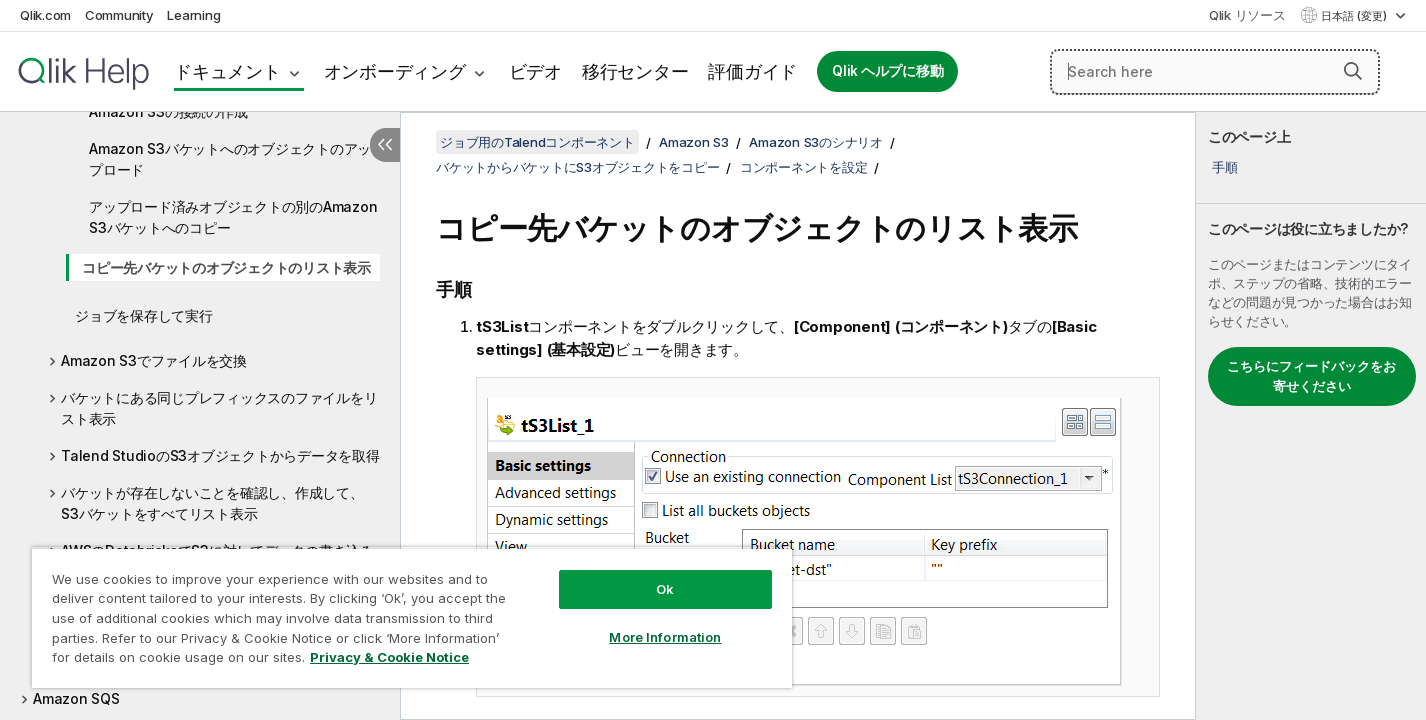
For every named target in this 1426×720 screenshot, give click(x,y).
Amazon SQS (76, 698)
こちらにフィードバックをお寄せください (1311, 376)
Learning (193, 15)
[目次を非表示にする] (385, 145)
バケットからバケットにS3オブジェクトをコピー (577, 167)
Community (119, 15)
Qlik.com (45, 15)
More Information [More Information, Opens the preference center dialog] (665, 637)
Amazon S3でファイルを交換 (154, 360)
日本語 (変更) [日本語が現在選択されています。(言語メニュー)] (1355, 16)
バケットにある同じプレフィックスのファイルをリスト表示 (219, 408)
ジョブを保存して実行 (144, 315)
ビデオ (535, 71)
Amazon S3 (694, 142)
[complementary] (1311, 416)
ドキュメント (227, 71)
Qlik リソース (1247, 15)
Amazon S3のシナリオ (816, 142)
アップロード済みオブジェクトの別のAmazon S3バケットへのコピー (233, 217)
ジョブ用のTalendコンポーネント (537, 142)
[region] (412, 617)
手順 (1225, 167)
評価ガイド (752, 71)
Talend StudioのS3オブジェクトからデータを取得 (220, 455)
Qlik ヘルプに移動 (887, 71)
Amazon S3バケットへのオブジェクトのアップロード (230, 159)
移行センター (635, 71)
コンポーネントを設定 (804, 167)
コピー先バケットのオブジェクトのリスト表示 (226, 267)
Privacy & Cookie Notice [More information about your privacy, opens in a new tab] (389, 657)
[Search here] (1215, 72)
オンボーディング (395, 71)
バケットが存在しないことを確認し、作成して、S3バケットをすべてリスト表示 (212, 503)
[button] (1353, 71)
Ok (665, 589)
